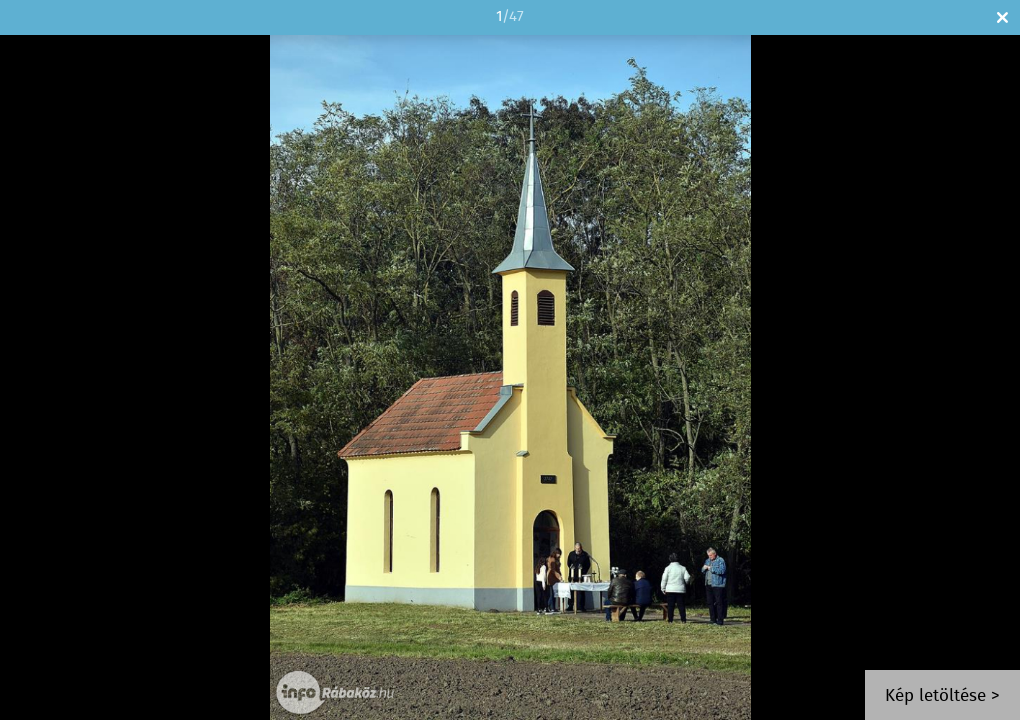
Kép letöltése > (942, 696)
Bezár (1002, 17)
